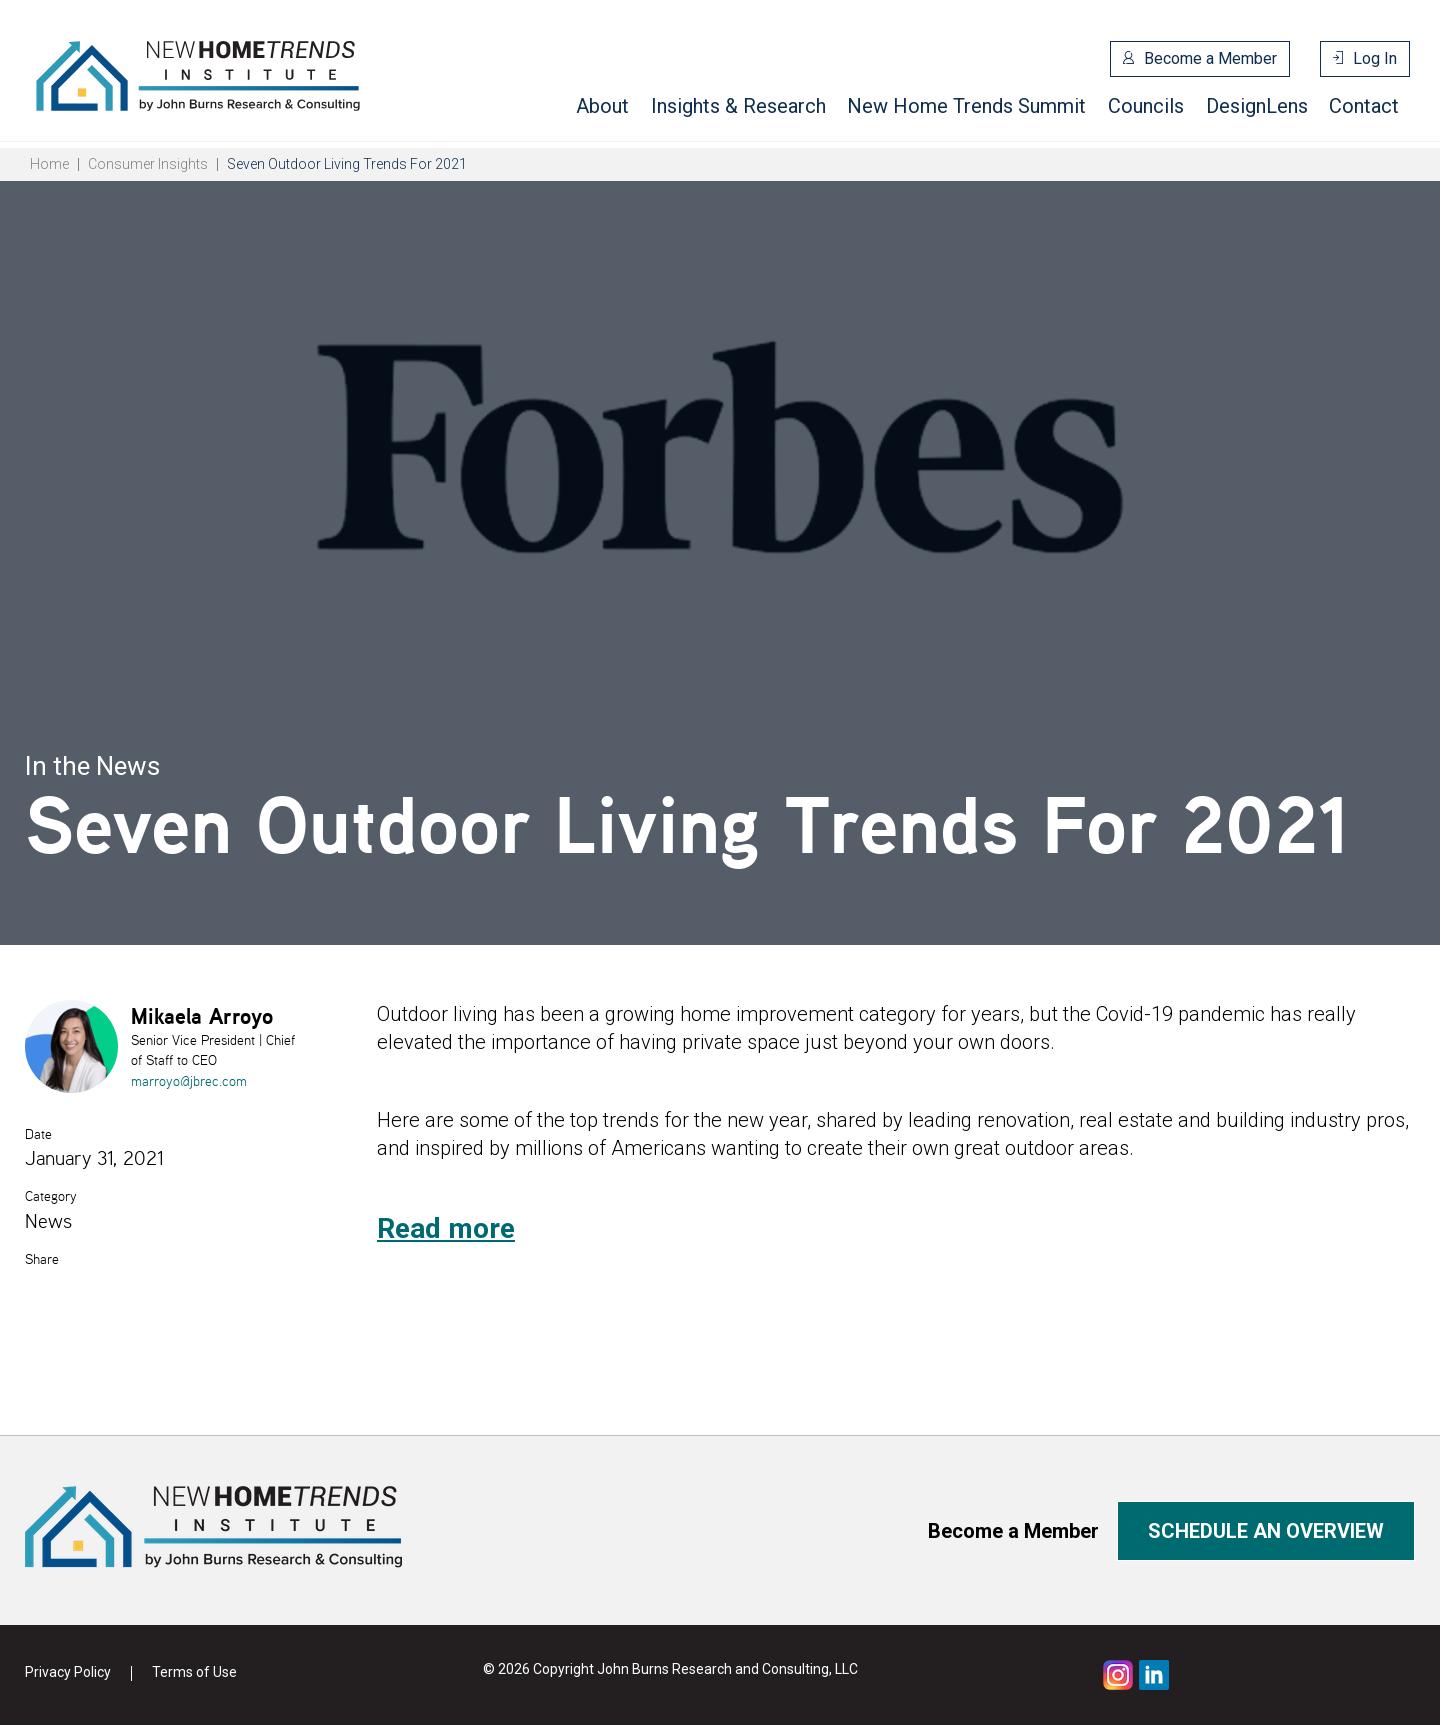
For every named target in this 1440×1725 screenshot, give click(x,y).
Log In (1375, 58)
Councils (1146, 106)
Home (49, 164)
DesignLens (1257, 106)
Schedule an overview (1266, 1531)
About (602, 106)
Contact (1364, 106)
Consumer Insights (148, 164)
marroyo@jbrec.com (189, 1081)
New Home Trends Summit (966, 106)
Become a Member (1210, 58)
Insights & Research (738, 106)
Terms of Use (194, 1672)
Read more (446, 1228)
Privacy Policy (68, 1672)
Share (42, 1259)
